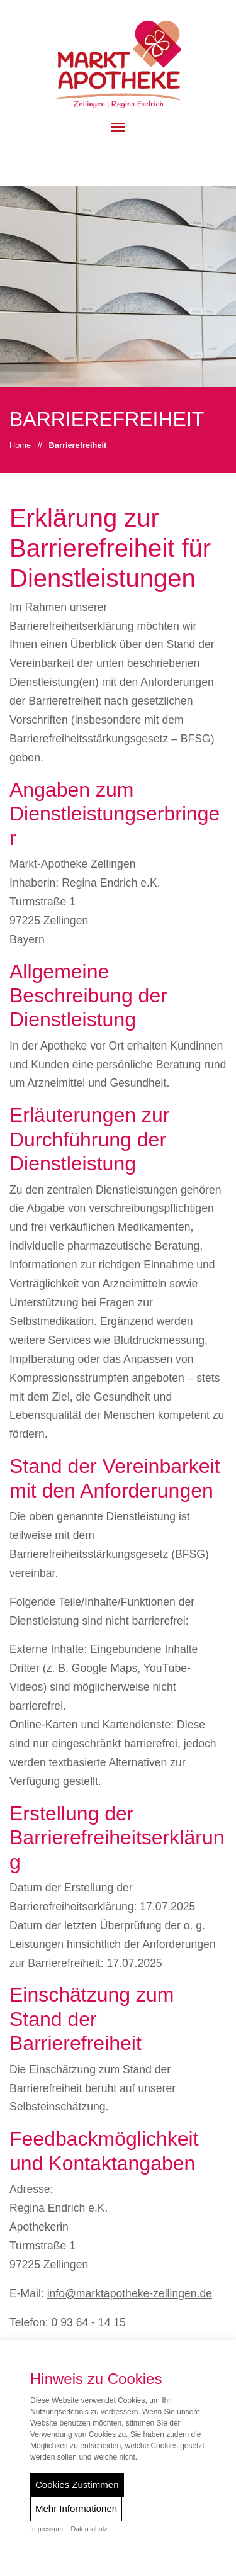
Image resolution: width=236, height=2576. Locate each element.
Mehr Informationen (76, 2508)
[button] (118, 127)
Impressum (46, 2529)
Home (20, 445)
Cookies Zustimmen (77, 2484)
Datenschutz (88, 2529)
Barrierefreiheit (78, 445)
